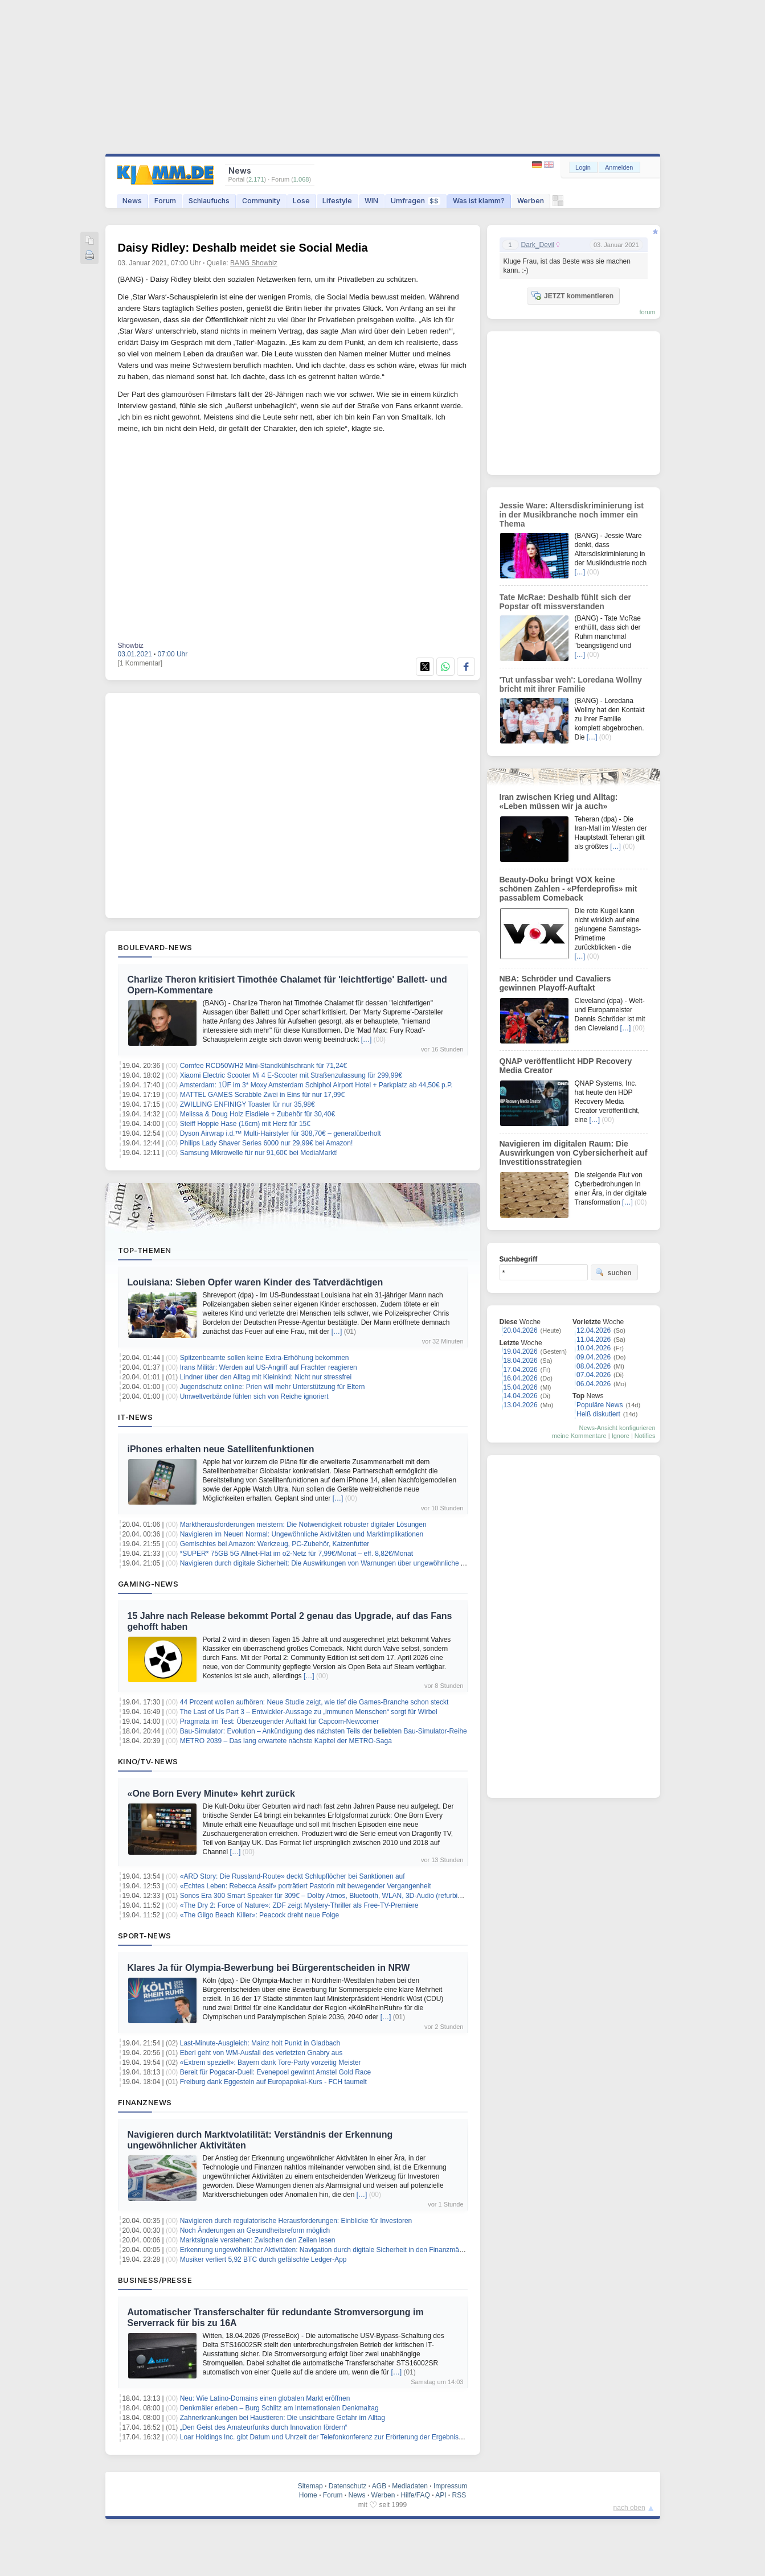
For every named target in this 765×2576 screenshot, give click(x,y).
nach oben (629, 2508)
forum (647, 312)
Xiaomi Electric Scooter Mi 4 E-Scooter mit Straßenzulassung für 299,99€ (291, 1075)
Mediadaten (410, 2486)
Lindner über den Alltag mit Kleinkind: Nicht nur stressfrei (265, 1377)
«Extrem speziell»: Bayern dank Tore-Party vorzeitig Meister (270, 2062)
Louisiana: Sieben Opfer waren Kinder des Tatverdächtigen (255, 1282)
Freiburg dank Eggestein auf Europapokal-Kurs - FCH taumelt (273, 2082)
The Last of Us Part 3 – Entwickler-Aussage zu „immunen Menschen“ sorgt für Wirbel (308, 1712)
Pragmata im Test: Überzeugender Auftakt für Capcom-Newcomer (279, 1721)
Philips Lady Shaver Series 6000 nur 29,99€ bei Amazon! (266, 1143)
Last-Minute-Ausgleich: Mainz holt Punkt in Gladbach (260, 2043)
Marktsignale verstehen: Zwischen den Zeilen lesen (258, 2240)
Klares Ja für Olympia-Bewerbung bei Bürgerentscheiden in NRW (269, 1968)
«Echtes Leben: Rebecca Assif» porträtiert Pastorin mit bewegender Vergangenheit (305, 1886)
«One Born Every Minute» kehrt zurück (211, 1793)
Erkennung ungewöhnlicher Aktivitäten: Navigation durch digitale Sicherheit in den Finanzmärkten (327, 2250)
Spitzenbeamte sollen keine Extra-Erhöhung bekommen (264, 1358)
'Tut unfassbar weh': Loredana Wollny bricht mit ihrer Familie (571, 684)
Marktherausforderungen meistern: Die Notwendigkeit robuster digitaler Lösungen (303, 1525)
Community (261, 200)
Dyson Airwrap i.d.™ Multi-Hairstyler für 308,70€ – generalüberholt (280, 1133)
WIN (371, 200)
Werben (530, 200)
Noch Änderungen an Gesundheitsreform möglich (255, 2230)
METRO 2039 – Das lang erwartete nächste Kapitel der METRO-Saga (286, 1741)
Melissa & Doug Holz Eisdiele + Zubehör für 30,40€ (257, 1114)
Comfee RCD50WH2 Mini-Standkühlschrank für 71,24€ (263, 1066)
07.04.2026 (593, 1375)
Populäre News (599, 1405)
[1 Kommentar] (140, 663)
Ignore (620, 1435)
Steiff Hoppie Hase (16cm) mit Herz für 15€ (245, 1124)
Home (308, 2495)
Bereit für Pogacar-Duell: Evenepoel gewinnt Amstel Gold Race (275, 2072)
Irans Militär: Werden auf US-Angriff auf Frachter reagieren (268, 1367)
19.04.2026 (521, 1351)
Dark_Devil (538, 245)
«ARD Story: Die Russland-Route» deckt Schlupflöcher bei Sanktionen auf (292, 1876)
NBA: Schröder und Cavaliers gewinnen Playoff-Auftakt (555, 983)
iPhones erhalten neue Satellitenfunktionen (221, 1449)
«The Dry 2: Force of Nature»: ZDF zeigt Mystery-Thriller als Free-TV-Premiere (299, 1905)
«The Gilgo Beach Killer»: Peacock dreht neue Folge (259, 1915)
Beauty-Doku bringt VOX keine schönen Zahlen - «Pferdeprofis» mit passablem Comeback (568, 888)
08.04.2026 (593, 1366)
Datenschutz (348, 2486)
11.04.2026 (593, 1340)
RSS (459, 2495)
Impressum (450, 2486)
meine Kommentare (579, 1435)
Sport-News (144, 1935)
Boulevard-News (155, 947)
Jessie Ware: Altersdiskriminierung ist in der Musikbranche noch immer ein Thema (572, 514)
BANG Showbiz (253, 263)
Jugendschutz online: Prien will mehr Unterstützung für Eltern (272, 1387)
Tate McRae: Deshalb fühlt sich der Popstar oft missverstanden (566, 602)
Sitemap (310, 2486)
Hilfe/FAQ (414, 2495)
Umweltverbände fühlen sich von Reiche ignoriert (254, 1396)
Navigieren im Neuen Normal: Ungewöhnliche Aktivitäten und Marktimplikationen (302, 1534)
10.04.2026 (593, 1348)
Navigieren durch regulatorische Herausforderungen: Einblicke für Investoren (296, 2221)
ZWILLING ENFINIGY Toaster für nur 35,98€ (247, 1104)
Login (583, 167)
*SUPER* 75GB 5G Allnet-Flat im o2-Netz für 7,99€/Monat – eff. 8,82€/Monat (296, 1554)
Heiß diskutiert (598, 1414)
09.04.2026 (593, 1357)
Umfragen (415, 200)
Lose (301, 200)
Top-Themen (144, 1250)
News (132, 200)
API (440, 2495)
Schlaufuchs (209, 200)
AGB (379, 2486)
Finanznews (145, 2102)
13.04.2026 (521, 1405)
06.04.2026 (593, 1384)
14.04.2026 (521, 1396)
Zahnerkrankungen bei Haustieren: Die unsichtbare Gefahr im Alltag (282, 2418)
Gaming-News (148, 1583)
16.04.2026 (521, 1378)
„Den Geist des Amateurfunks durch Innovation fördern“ (263, 2427)
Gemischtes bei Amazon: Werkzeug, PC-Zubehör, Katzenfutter (275, 1544)
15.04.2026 (521, 1387)
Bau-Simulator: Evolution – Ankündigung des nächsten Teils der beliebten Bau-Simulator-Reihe (323, 1731)
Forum (165, 200)
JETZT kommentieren (572, 295)
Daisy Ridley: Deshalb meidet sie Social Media (243, 247)
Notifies (645, 1435)
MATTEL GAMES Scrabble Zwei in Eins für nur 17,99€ (262, 1095)
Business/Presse (155, 2280)
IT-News (135, 1416)
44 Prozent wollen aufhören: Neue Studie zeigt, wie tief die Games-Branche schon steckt (314, 1702)
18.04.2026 (521, 1361)
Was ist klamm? (479, 200)
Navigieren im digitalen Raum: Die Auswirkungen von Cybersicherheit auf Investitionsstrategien (574, 1152)
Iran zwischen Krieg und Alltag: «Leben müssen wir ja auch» (559, 801)
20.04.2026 (521, 1330)
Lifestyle (337, 200)
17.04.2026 (521, 1370)
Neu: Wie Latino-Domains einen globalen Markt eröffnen (265, 2398)
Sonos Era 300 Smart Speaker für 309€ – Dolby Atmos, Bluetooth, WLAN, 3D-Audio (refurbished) (327, 1896)
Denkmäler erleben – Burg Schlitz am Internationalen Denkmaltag (279, 2408)
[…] (366, 1039)
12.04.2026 (593, 1330)
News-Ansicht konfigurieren (617, 1427)
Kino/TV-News (148, 1761)
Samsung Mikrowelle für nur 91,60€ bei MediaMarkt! (259, 1153)
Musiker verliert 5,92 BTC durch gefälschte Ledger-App (263, 2259)
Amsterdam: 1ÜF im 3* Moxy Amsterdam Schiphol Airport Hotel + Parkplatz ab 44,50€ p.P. (316, 1085)
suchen (613, 1272)
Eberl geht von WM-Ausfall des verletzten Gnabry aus (261, 2053)
